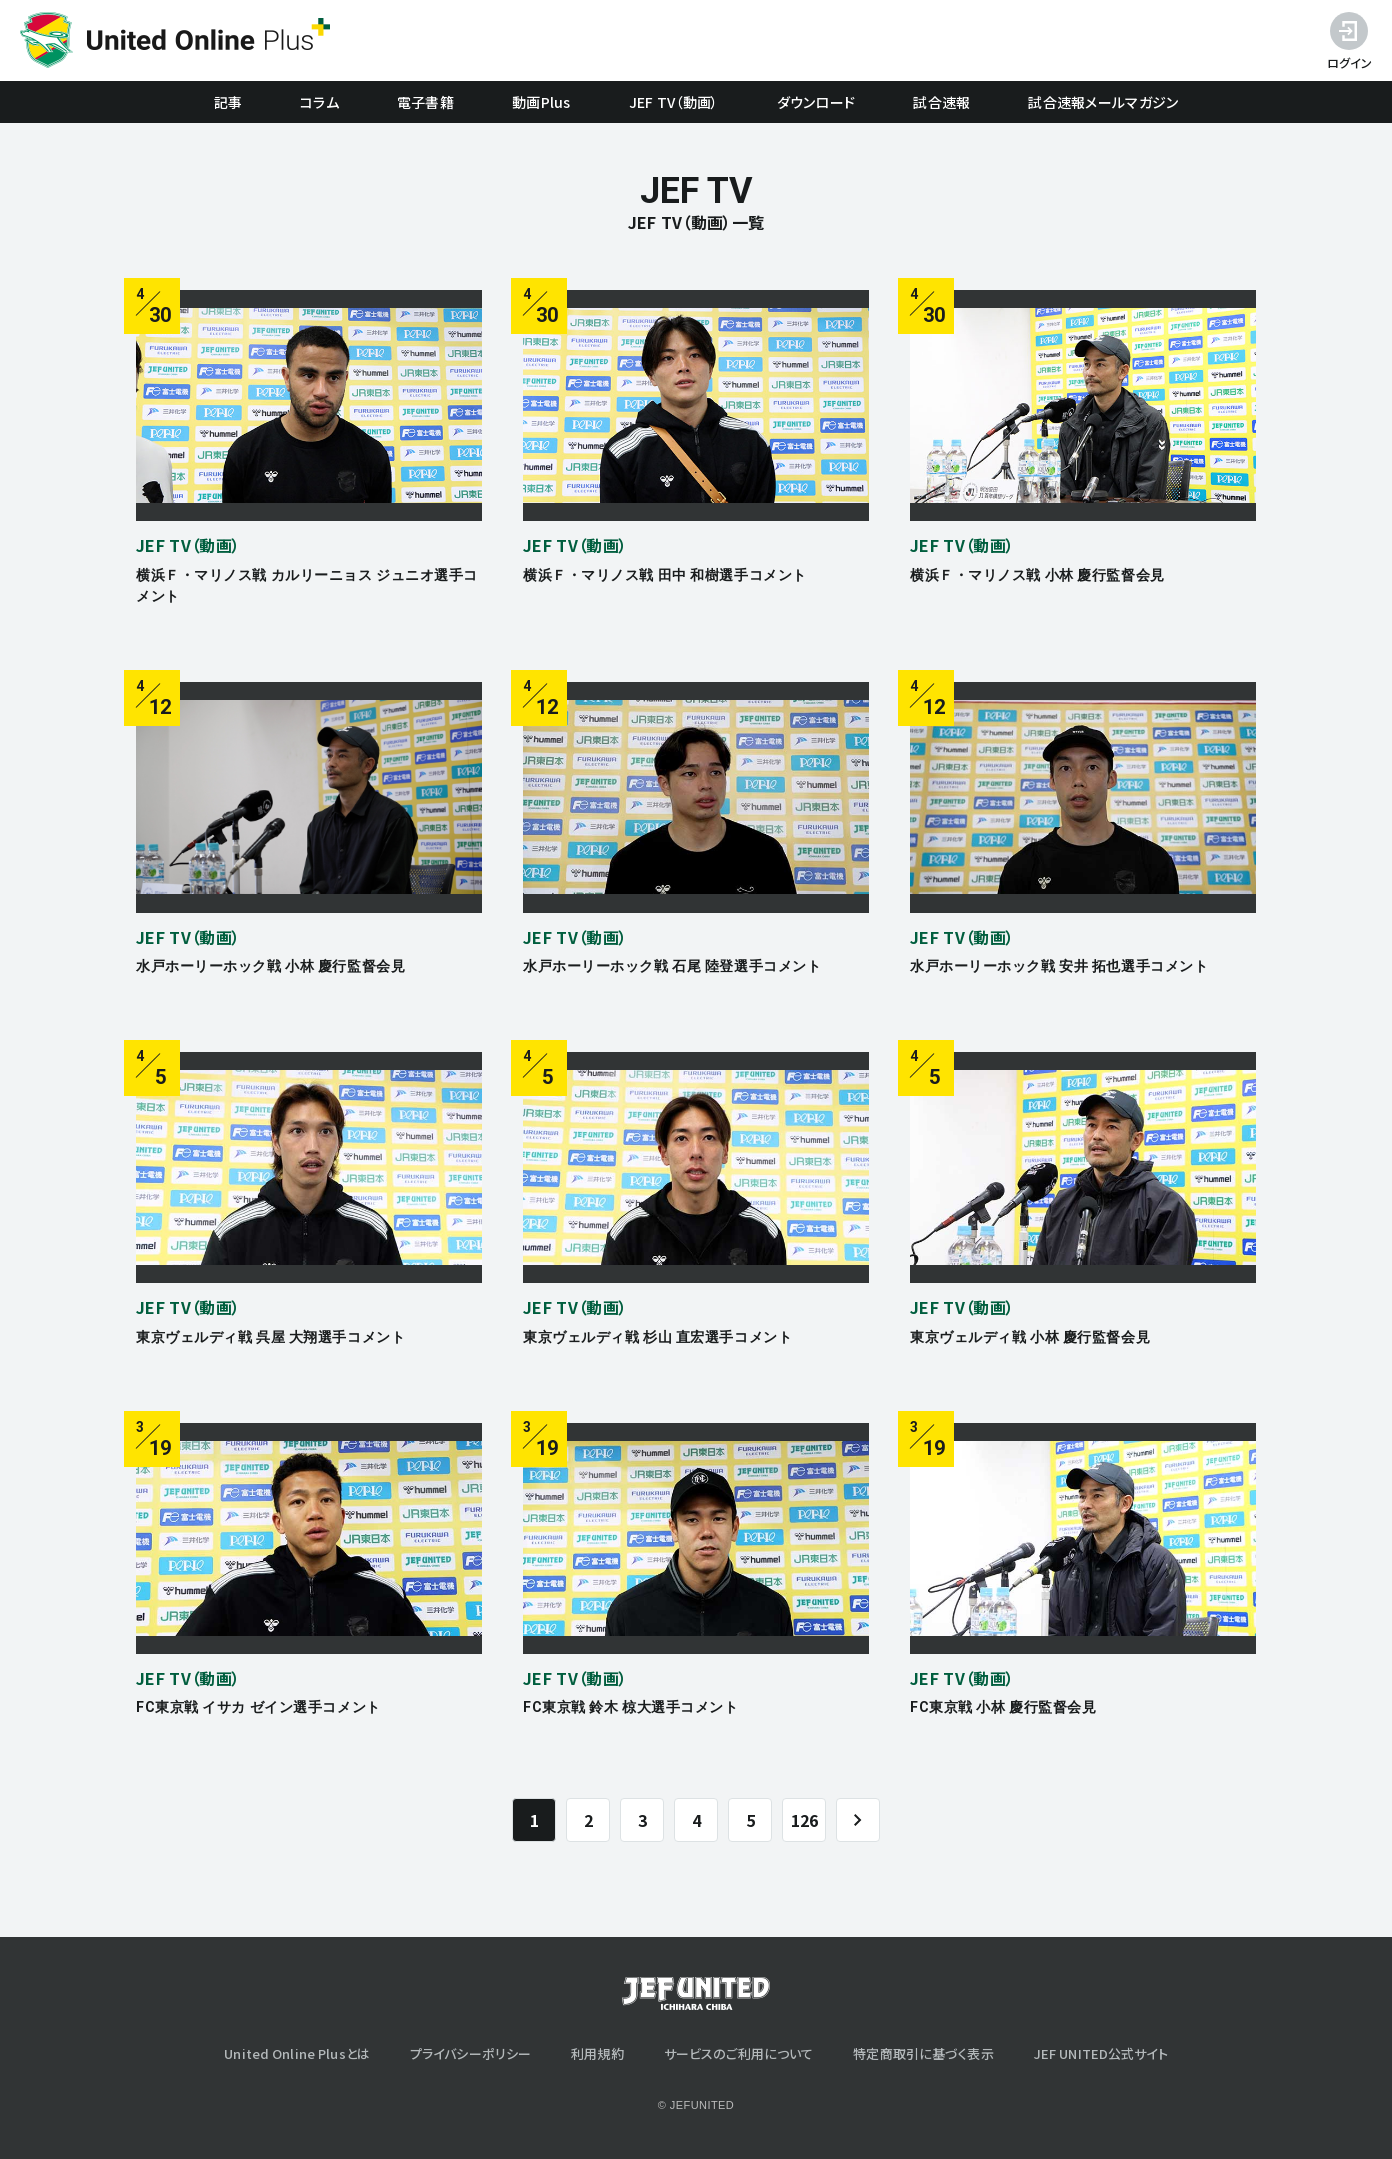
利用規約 (597, 2053)
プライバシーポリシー (470, 2053)
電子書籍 (425, 102)
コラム (319, 102)
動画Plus (541, 102)
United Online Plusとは (297, 2053)
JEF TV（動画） (674, 102)
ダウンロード (816, 102)
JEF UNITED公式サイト (1101, 2053)
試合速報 (941, 102)
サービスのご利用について (739, 2053)
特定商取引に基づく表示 (923, 2053)
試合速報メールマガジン (1103, 102)
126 (804, 1820)
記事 (228, 102)
